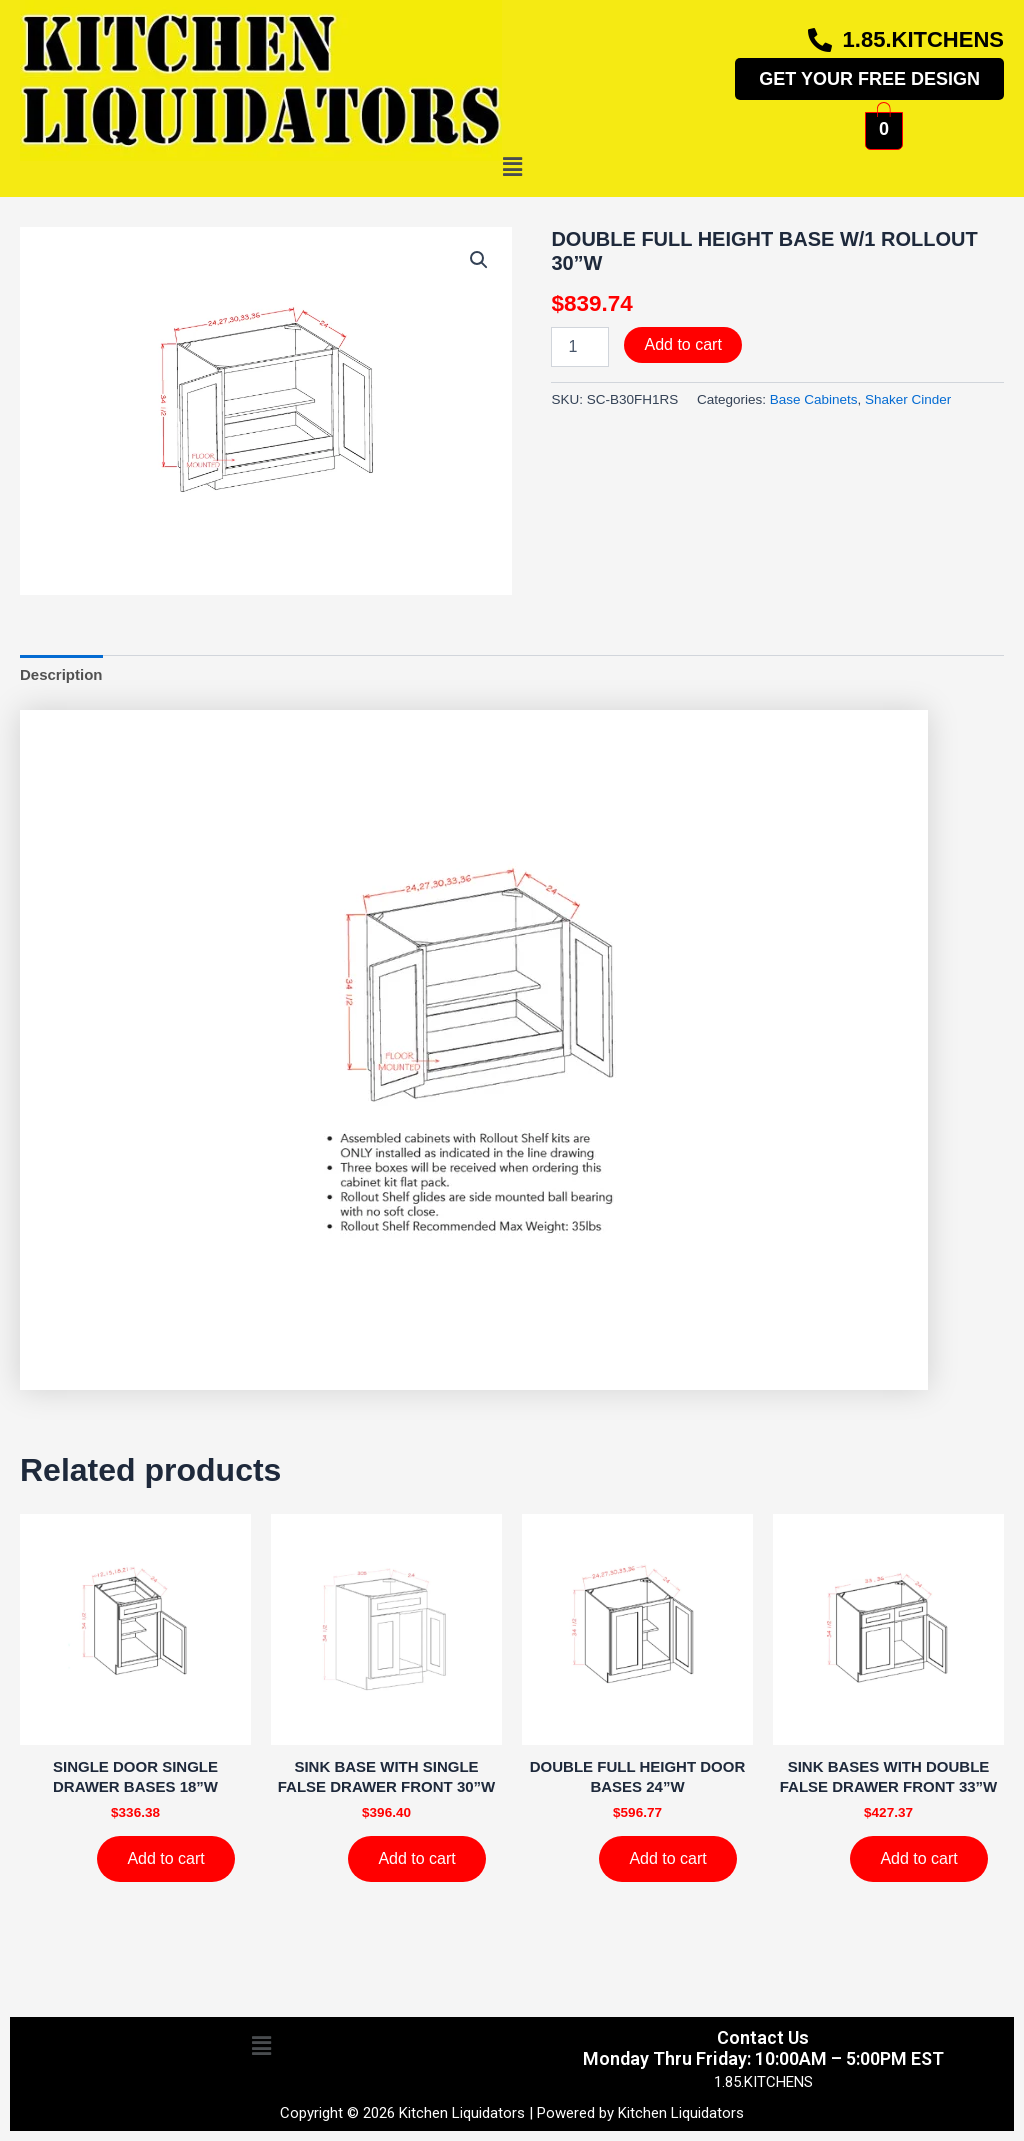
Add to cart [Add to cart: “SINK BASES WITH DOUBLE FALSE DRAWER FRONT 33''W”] (918, 1858)
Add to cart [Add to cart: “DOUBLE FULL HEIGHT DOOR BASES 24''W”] (667, 1858)
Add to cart (682, 344)
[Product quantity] (580, 347)
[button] (512, 168)
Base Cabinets (814, 399)
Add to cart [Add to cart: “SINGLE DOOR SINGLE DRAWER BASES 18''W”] (165, 1858)
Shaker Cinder (908, 399)
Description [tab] (61, 674)
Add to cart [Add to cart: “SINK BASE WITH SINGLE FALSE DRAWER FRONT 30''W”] (416, 1858)
